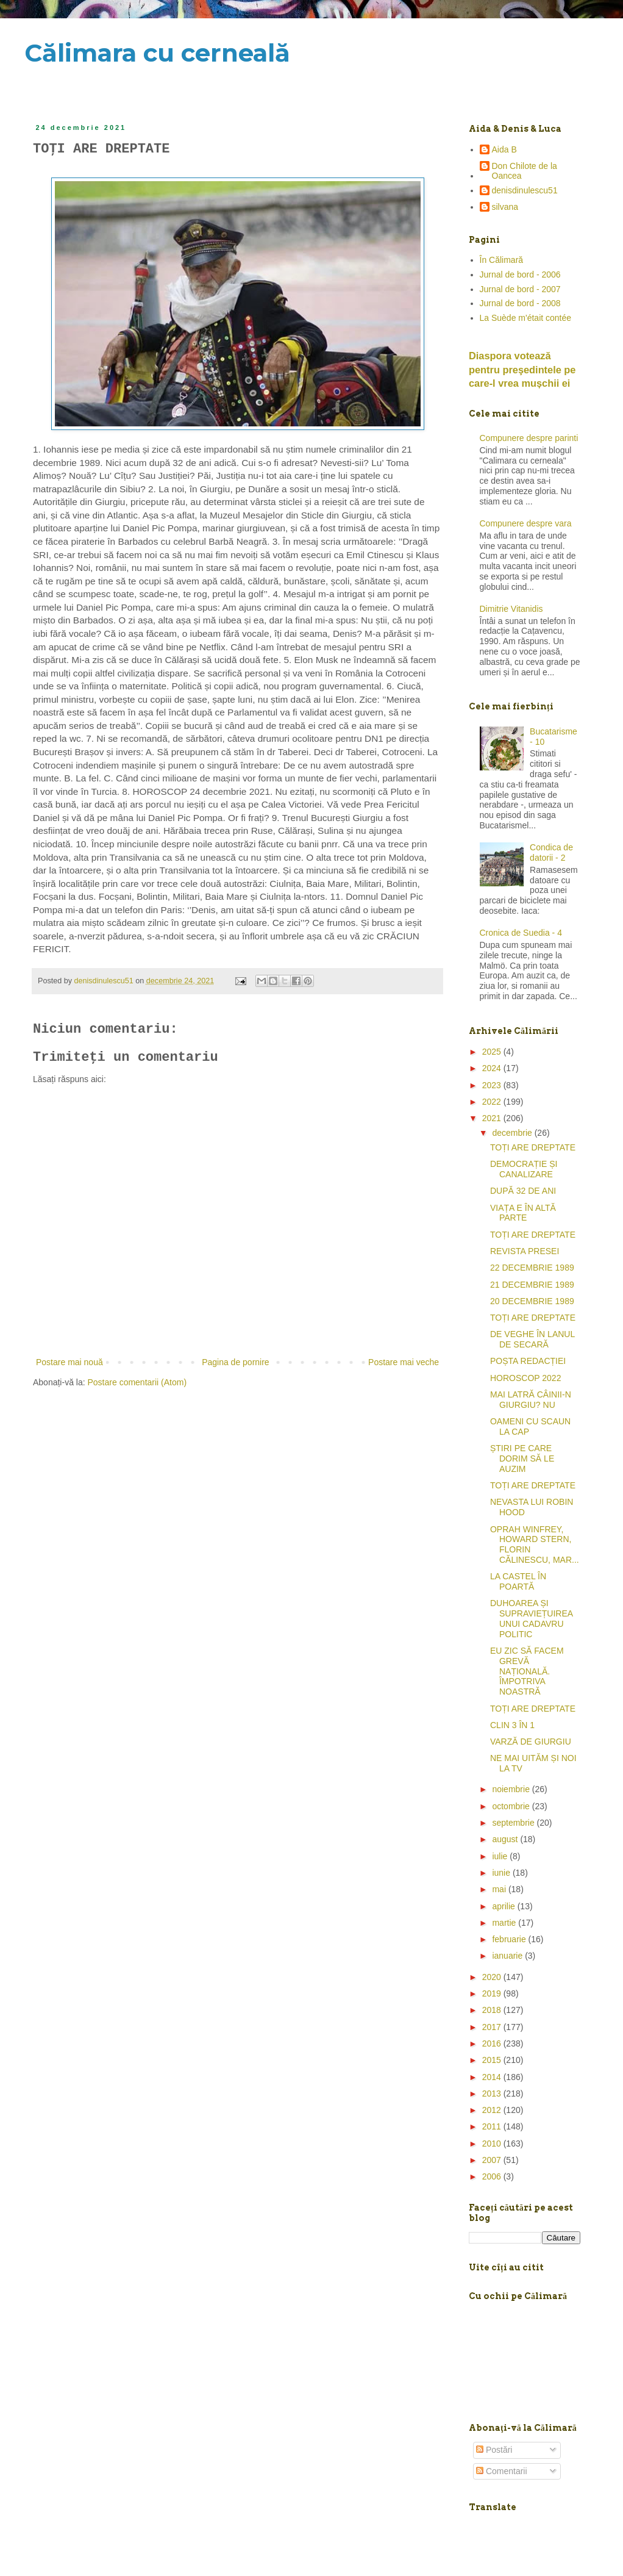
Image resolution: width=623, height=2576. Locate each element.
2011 (493, 2126)
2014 (493, 2077)
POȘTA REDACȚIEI (528, 1361)
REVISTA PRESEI (524, 1251)
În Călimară (502, 260)
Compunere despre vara (526, 523)
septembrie (514, 1823)
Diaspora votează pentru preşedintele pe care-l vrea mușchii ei (522, 369)
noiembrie (512, 1789)
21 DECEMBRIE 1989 (532, 1285)
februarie (510, 1939)
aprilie (504, 1906)
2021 (493, 1118)
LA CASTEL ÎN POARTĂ (518, 1581)
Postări (494, 2450)
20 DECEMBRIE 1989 (532, 1301)
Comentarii (501, 2471)
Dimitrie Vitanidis (511, 609)
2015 (493, 2060)
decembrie (513, 1133)
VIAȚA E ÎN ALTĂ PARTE (523, 1213)
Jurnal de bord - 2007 (520, 289)
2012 (493, 2110)
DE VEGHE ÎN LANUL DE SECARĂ (532, 1339)
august (506, 1839)
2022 (493, 1102)
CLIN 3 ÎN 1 (512, 1725)
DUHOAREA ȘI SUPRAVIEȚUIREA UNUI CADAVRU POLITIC (531, 1618)
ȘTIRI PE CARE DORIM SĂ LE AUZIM (522, 1458)
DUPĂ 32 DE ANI (523, 1191)
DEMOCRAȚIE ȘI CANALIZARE (523, 1169)
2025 (493, 1052)
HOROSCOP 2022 (525, 1378)
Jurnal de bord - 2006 (520, 274)
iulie (501, 1856)
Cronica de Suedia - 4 (521, 933)
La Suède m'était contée (526, 318)
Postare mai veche (403, 1362)
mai (500, 1889)
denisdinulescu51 (525, 190)
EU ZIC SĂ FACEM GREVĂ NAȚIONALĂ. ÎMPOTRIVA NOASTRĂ (527, 1671)
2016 (493, 2043)
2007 (493, 2160)
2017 (493, 2027)
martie (505, 1923)
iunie (502, 1873)
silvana (505, 207)
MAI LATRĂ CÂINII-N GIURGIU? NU (530, 1400)
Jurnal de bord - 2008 (520, 303)
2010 (493, 2143)
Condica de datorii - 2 (551, 852)
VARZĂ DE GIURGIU (530, 1741)
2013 (493, 2093)
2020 (493, 1977)
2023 (493, 1085)
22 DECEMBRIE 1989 (532, 1267)
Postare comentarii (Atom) (137, 1382)
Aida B (504, 149)
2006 (493, 2176)
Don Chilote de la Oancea (524, 171)
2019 (493, 1993)
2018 (493, 2010)
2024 (493, 1068)
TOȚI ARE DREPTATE (532, 1147)
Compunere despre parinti (529, 438)
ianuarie (508, 1956)
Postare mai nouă (69, 1362)
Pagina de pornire (235, 1362)
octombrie (512, 1806)
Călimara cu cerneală (157, 53)
